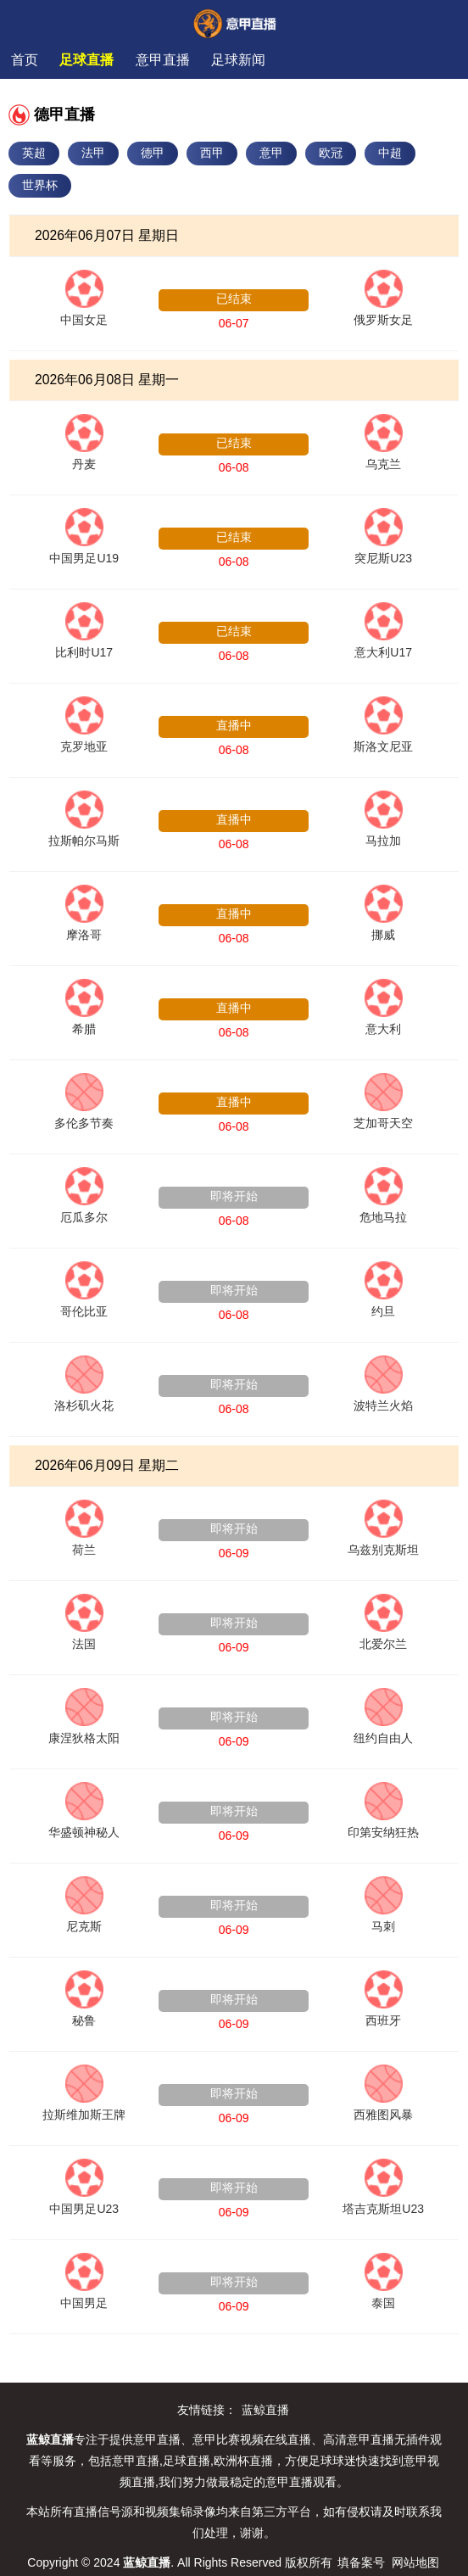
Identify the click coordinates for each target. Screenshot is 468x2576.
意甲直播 (163, 60)
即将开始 (234, 1196)
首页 (24, 60)
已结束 (234, 298)
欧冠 (331, 152)
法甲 (93, 152)
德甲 (152, 152)
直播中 (234, 725)
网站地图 (415, 2562)
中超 (390, 152)
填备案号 (361, 2562)
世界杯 (40, 185)
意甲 (271, 152)
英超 (34, 152)
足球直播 (86, 60)
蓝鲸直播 (265, 2410)
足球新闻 (238, 60)
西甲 (212, 152)
